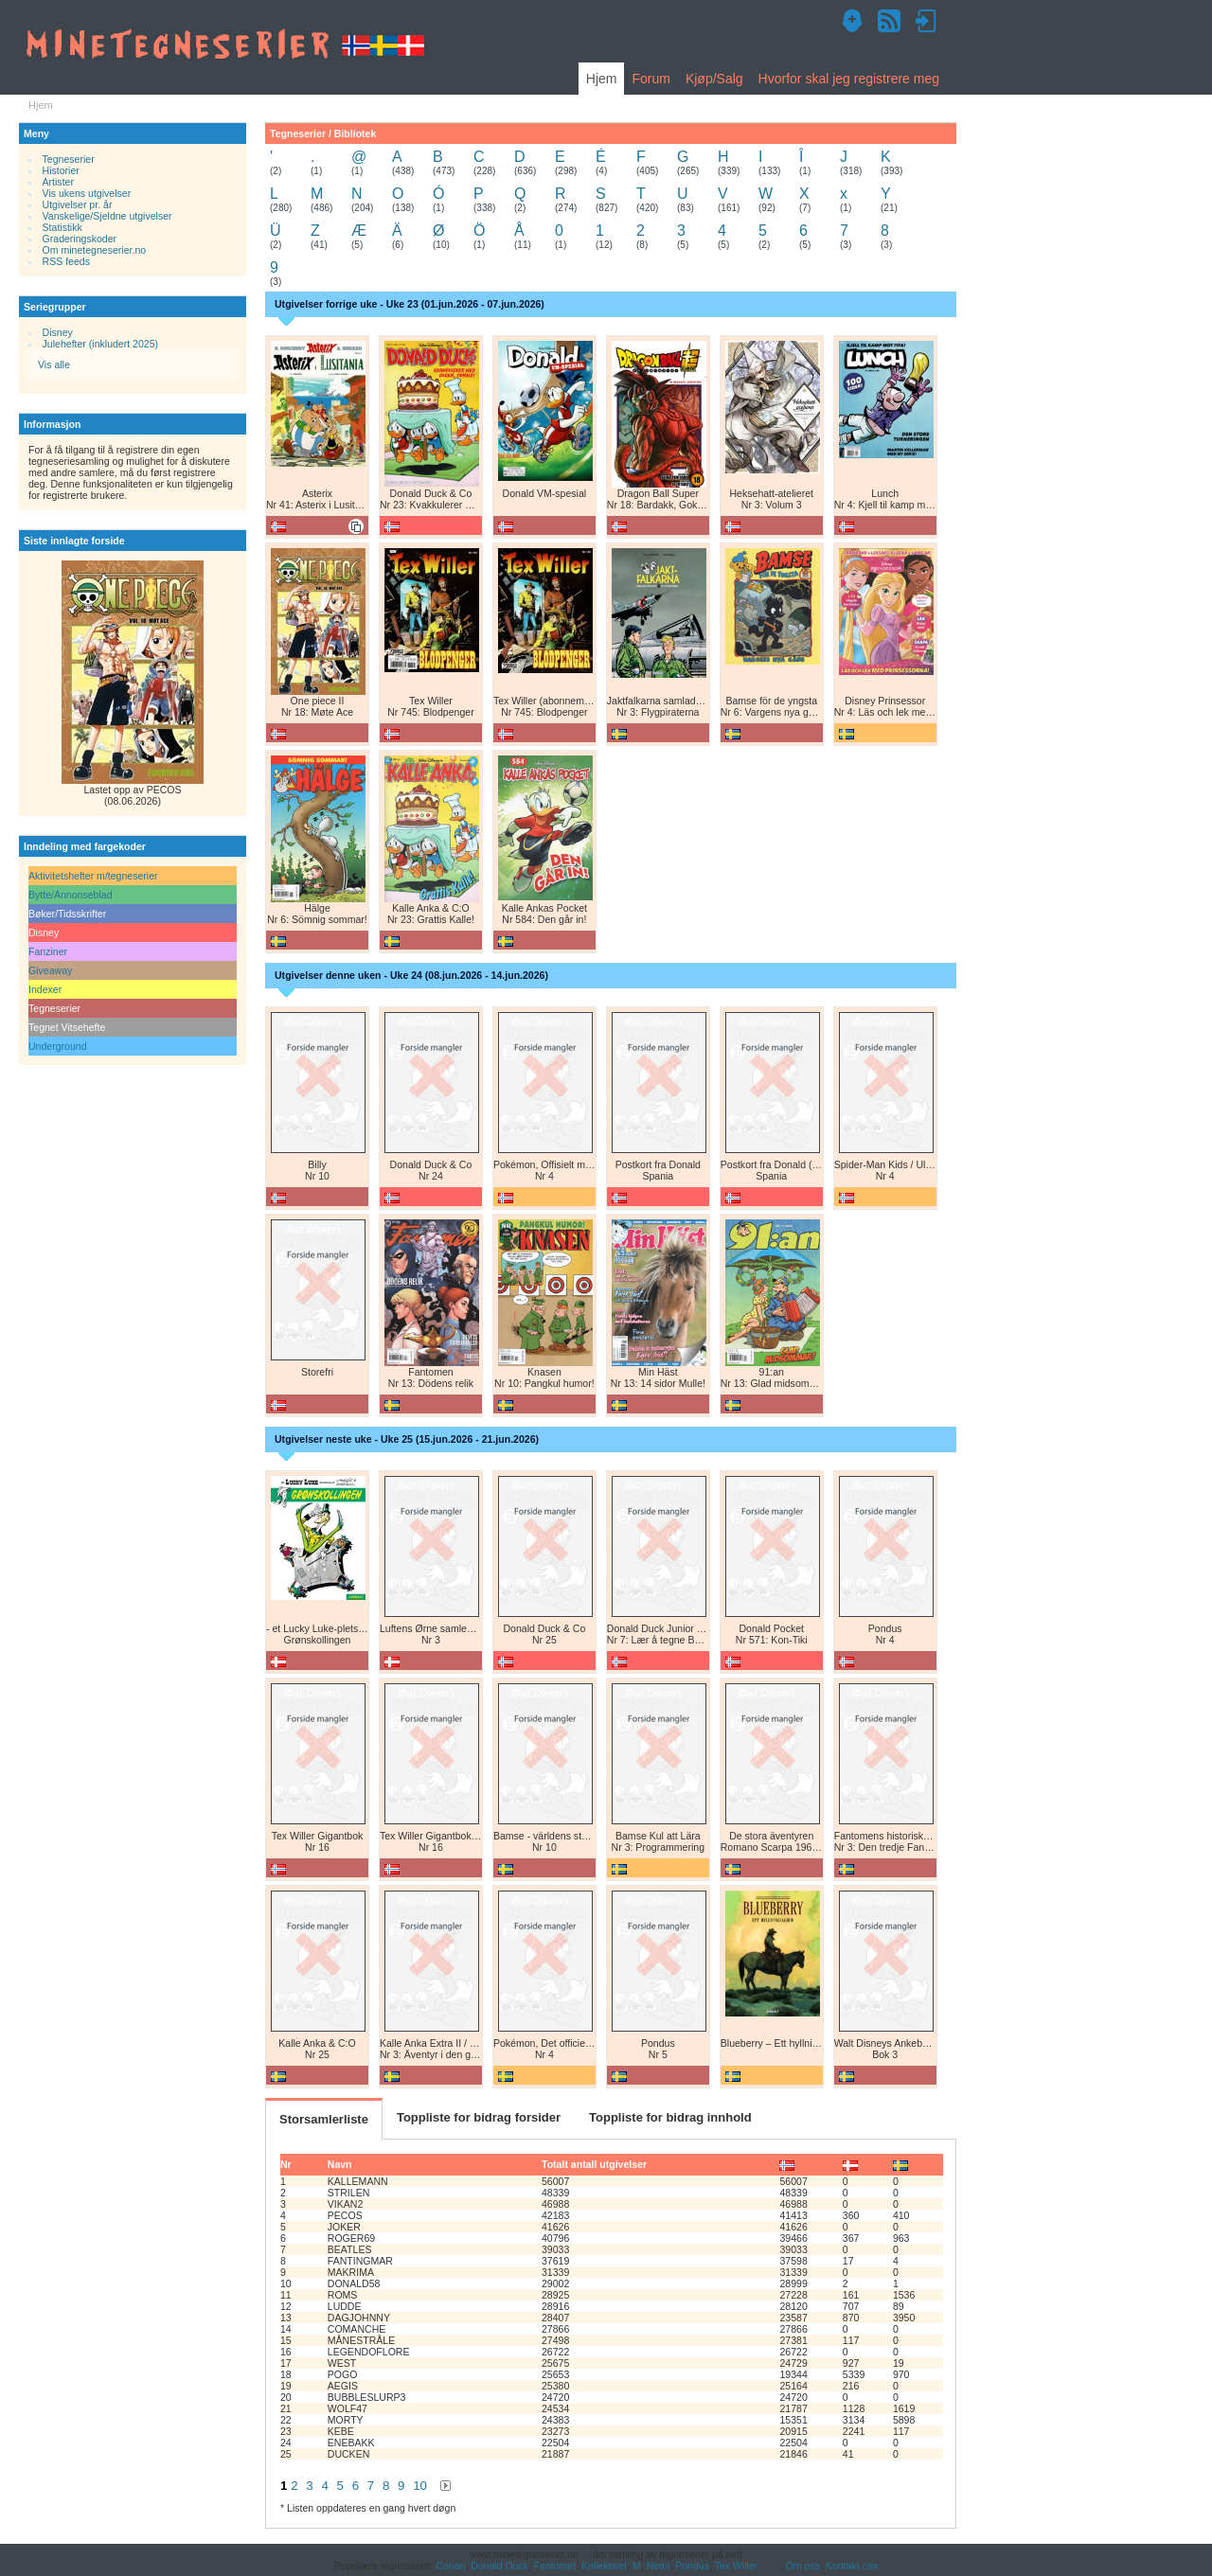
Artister (58, 181)
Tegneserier (69, 159)
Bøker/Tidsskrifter (67, 913)
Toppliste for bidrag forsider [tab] (479, 2117)
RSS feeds (66, 261)
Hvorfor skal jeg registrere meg (848, 78)
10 (420, 2485)
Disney (58, 332)
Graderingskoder (80, 238)
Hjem (601, 78)
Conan (450, 2565)
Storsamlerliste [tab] (323, 2119)
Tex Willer (736, 2565)
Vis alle (54, 364)
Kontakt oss (852, 2565)
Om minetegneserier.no (95, 250)
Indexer (45, 989)
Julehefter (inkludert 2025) (101, 343)
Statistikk (62, 227)
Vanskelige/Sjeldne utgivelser (107, 216)
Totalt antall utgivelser (594, 2164)
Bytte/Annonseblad (70, 894)
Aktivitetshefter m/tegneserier (93, 875)
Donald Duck (499, 2565)
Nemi (658, 2565)
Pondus (692, 2565)
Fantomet (555, 2565)
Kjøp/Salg (714, 78)
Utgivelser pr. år (78, 204)
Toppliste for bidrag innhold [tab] (670, 2117)
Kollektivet (604, 2565)
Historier (61, 170)
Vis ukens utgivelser (87, 193)
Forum (650, 78)
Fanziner (47, 951)
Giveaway (50, 970)
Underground (57, 1046)
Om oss (803, 2565)
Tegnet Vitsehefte (66, 1027)
